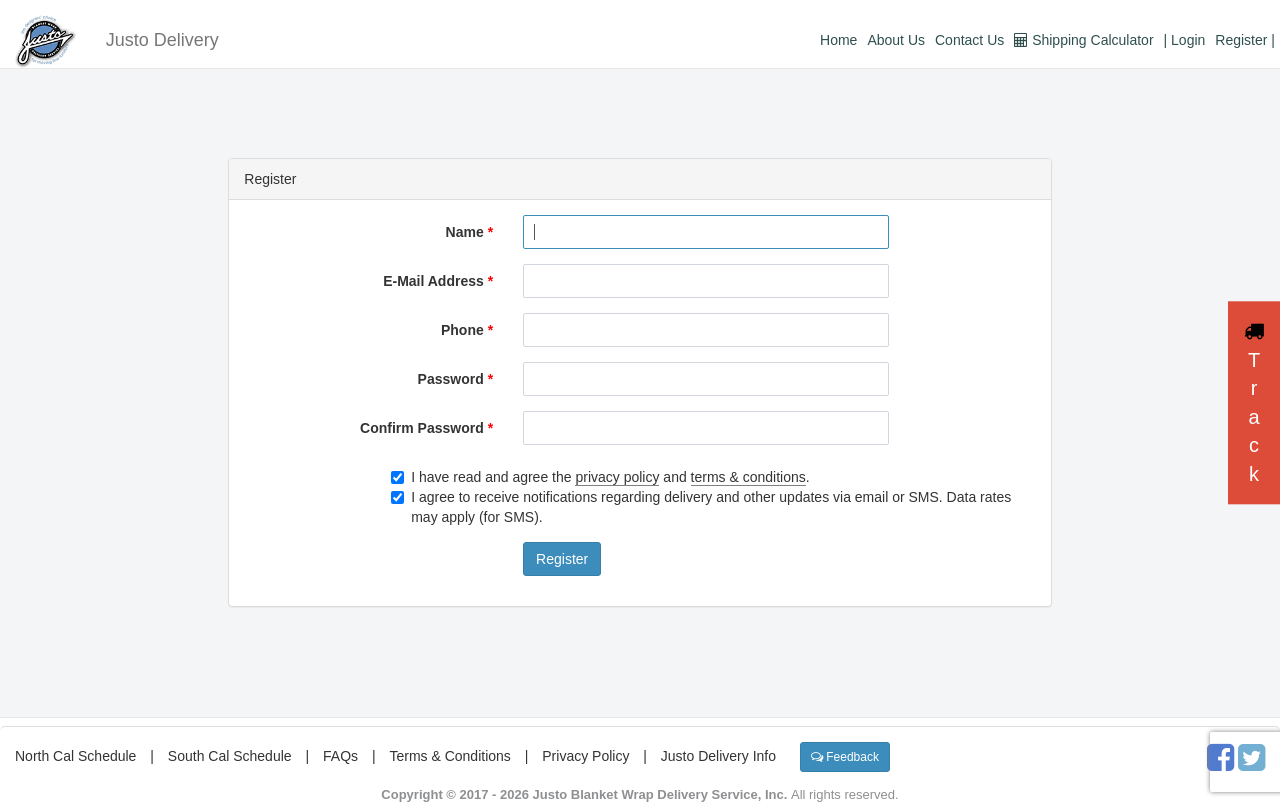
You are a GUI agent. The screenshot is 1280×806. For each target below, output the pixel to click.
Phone (467, 330)
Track (1254, 403)
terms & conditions (748, 477)
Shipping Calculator (1083, 40)
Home (838, 40)
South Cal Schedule (230, 756)
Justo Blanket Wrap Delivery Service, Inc (658, 794)
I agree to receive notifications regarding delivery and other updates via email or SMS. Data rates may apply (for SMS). (701, 507)
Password (455, 379)
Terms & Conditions (449, 756)
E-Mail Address (438, 281)
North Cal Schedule (75, 756)
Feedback (845, 757)
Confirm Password (426, 428)
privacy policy (617, 477)
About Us (896, 40)
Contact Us (969, 40)
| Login (1185, 40)
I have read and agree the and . (600, 477)
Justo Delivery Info (718, 756)
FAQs (340, 756)
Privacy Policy (585, 756)
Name (469, 232)
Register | (1245, 40)
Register (562, 559)
